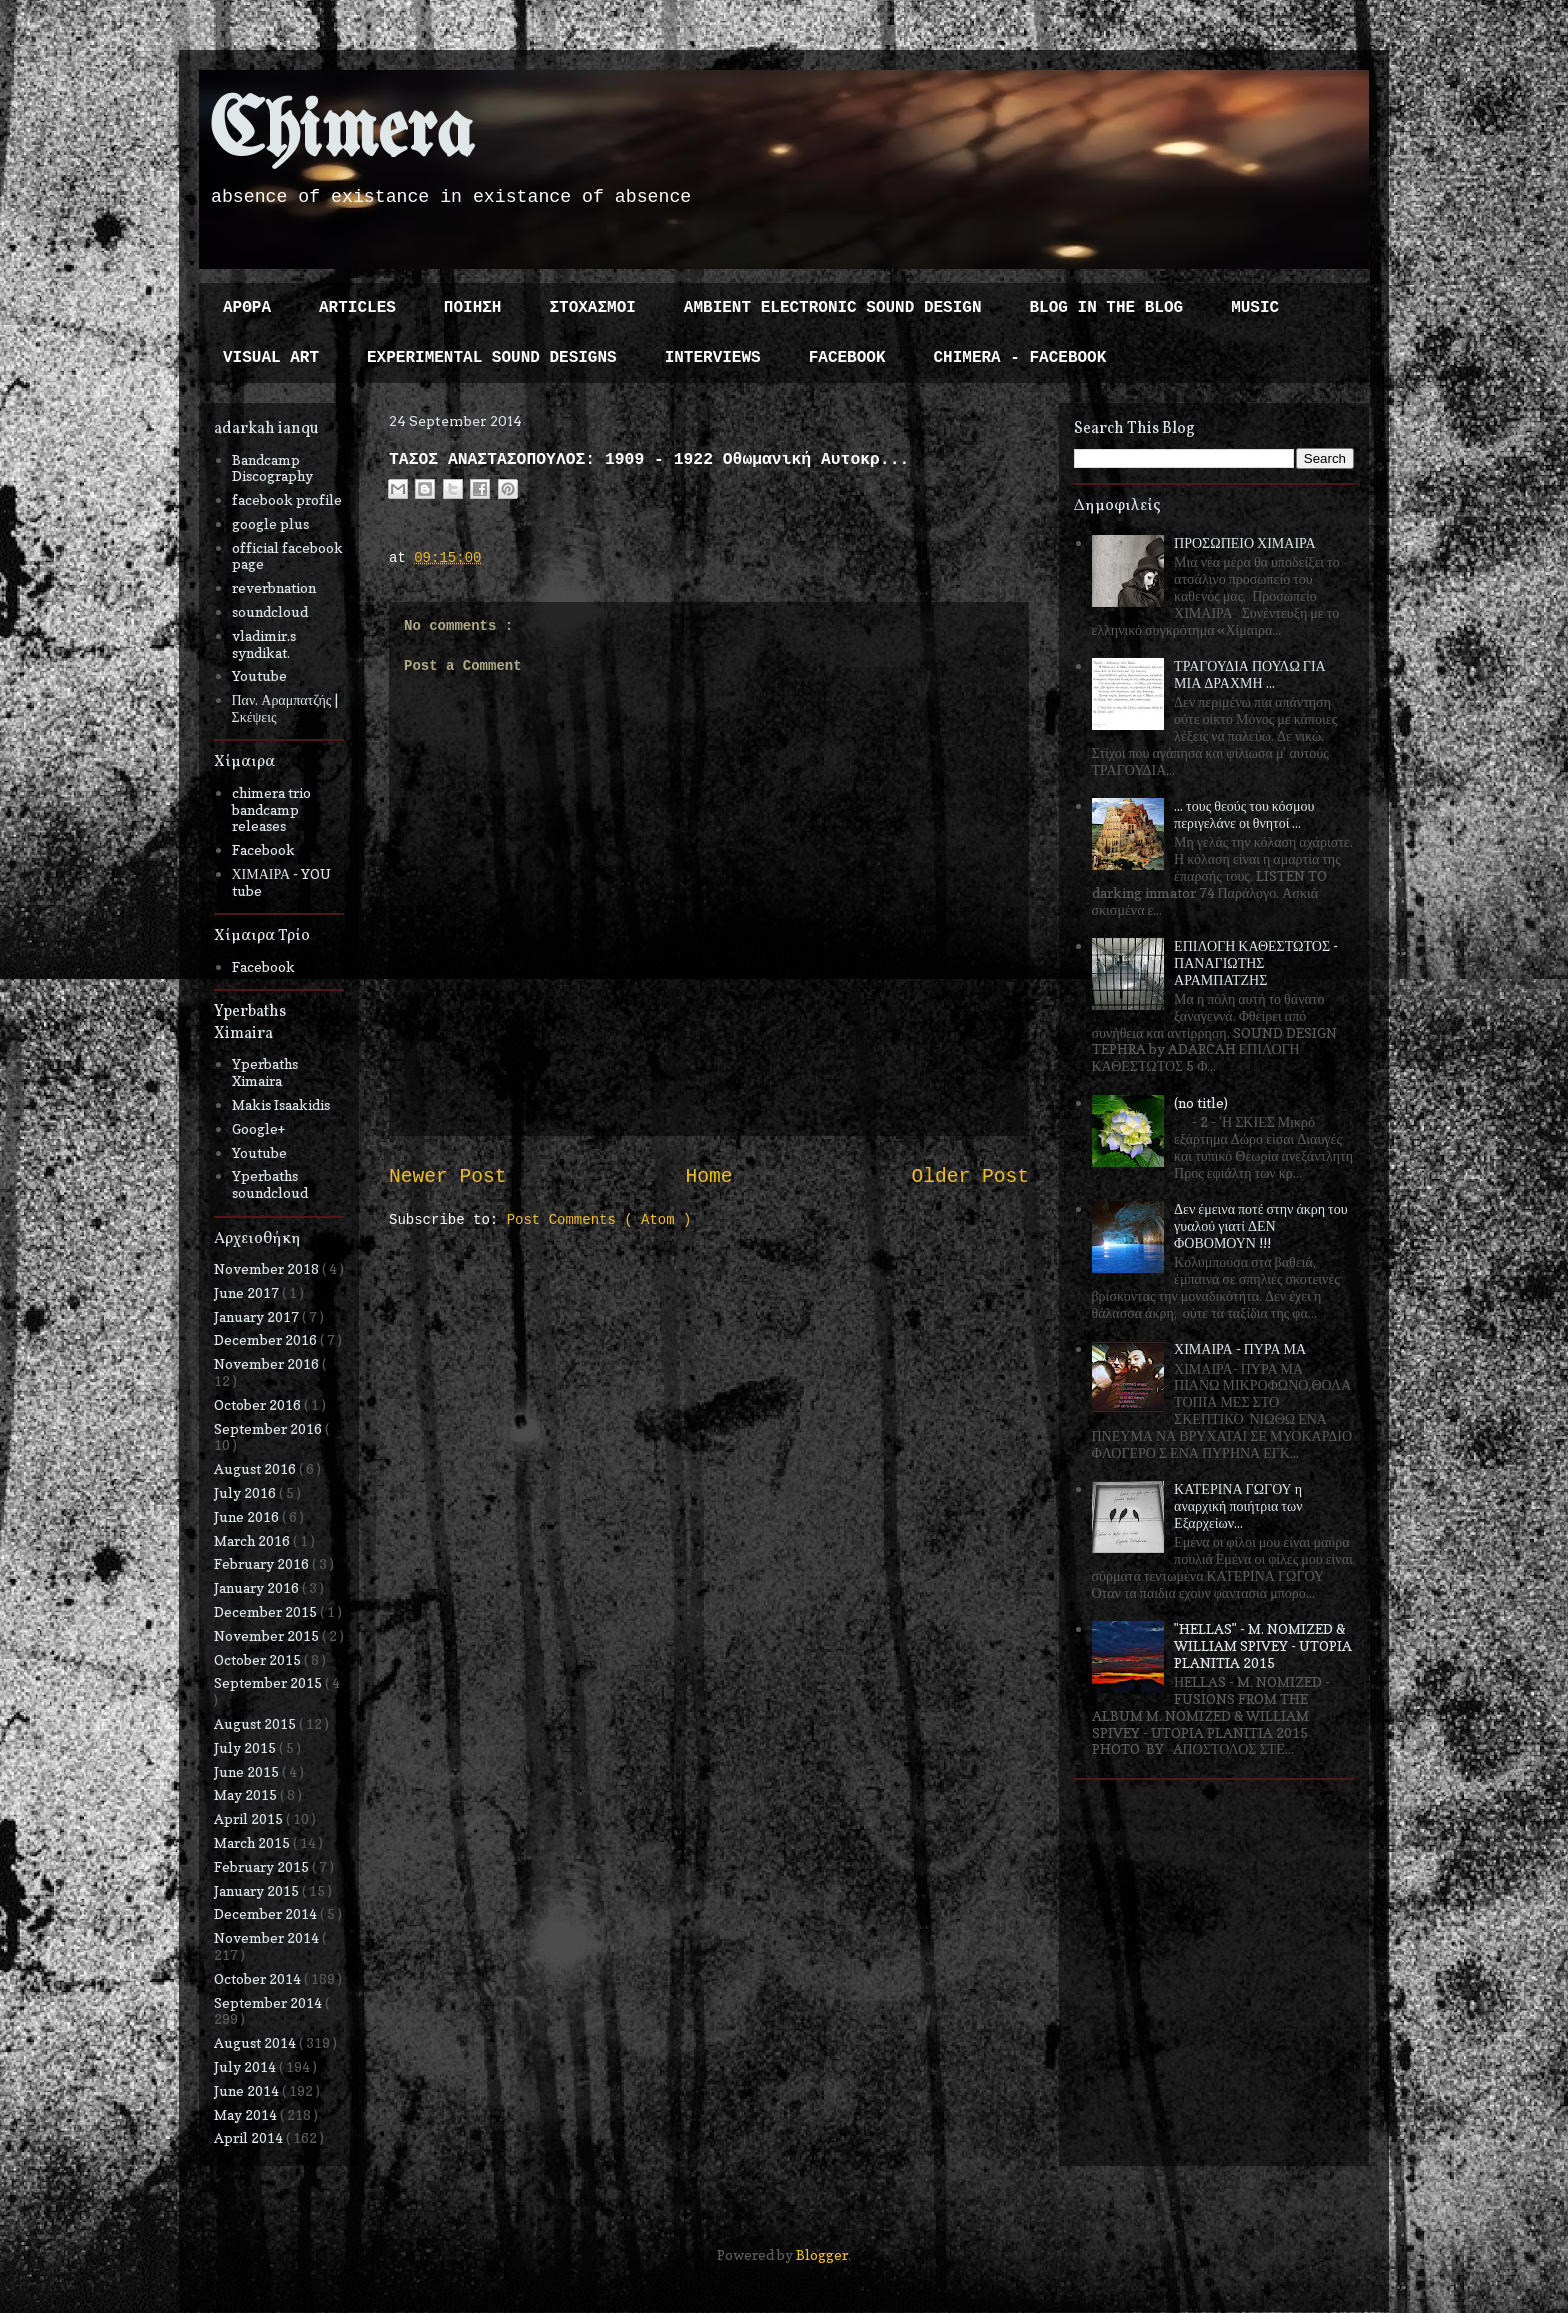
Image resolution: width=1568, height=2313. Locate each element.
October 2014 (259, 1978)
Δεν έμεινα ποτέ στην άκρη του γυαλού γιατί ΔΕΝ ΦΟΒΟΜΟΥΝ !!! (1261, 1225)
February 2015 (263, 1866)
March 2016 (253, 1540)
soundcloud (270, 611)
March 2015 (253, 1842)
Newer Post (448, 1177)
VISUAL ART (271, 358)
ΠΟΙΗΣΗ (473, 308)
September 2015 (269, 1682)
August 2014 (256, 2042)
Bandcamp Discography (272, 468)
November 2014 (268, 1937)
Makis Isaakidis (281, 1104)
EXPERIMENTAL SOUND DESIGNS (492, 358)
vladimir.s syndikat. (264, 644)
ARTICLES (357, 308)
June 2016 (248, 1516)
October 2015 (259, 1659)
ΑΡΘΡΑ (247, 308)
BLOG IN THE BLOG (1107, 308)
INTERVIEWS (713, 358)
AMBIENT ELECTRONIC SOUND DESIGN (833, 308)
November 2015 (268, 1635)
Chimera (341, 133)
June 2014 (248, 2090)
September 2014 (269, 2002)
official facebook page (287, 556)
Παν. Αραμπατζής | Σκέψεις (285, 708)
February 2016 (263, 1563)
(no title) (1201, 1102)
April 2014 (250, 2137)
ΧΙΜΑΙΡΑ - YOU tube (282, 882)
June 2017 (248, 1292)
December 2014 (267, 1913)
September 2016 (269, 1428)
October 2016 (259, 1404)
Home (708, 1177)
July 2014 (246, 2066)
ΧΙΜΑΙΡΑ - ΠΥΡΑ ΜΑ (1240, 1348)
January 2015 (258, 1890)
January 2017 (258, 1316)
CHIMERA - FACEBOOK (1019, 358)
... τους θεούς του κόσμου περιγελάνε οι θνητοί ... (1244, 814)
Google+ (258, 1128)
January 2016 (258, 1587)
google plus (270, 523)
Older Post (970, 1177)
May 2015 (247, 1794)
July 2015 (246, 1747)
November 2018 (268, 1268)
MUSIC (1255, 308)
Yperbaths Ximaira (265, 1072)
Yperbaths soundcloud (270, 1184)
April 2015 (250, 1818)
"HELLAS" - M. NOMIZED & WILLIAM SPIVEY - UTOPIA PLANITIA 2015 (1263, 1645)
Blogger (822, 2254)
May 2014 (247, 2114)
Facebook (263, 849)
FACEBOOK (847, 358)
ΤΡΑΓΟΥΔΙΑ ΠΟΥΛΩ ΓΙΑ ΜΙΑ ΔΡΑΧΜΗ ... (1250, 674)
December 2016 (267, 1339)
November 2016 (268, 1363)
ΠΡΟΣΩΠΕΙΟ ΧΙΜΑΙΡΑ (1245, 542)
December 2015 (267, 1611)
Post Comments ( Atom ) (599, 1220)
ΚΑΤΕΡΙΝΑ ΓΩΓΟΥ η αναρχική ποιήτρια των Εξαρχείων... (1238, 1505)
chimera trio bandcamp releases (271, 809)
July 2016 (246, 1492)
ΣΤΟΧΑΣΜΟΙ (592, 308)
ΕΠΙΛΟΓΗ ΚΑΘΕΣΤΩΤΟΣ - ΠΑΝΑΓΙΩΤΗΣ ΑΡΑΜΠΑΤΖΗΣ (1256, 962)
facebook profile (287, 499)
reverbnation (274, 587)
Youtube (259, 675)
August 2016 (256, 1468)
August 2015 (256, 1723)
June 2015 (248, 1771)
